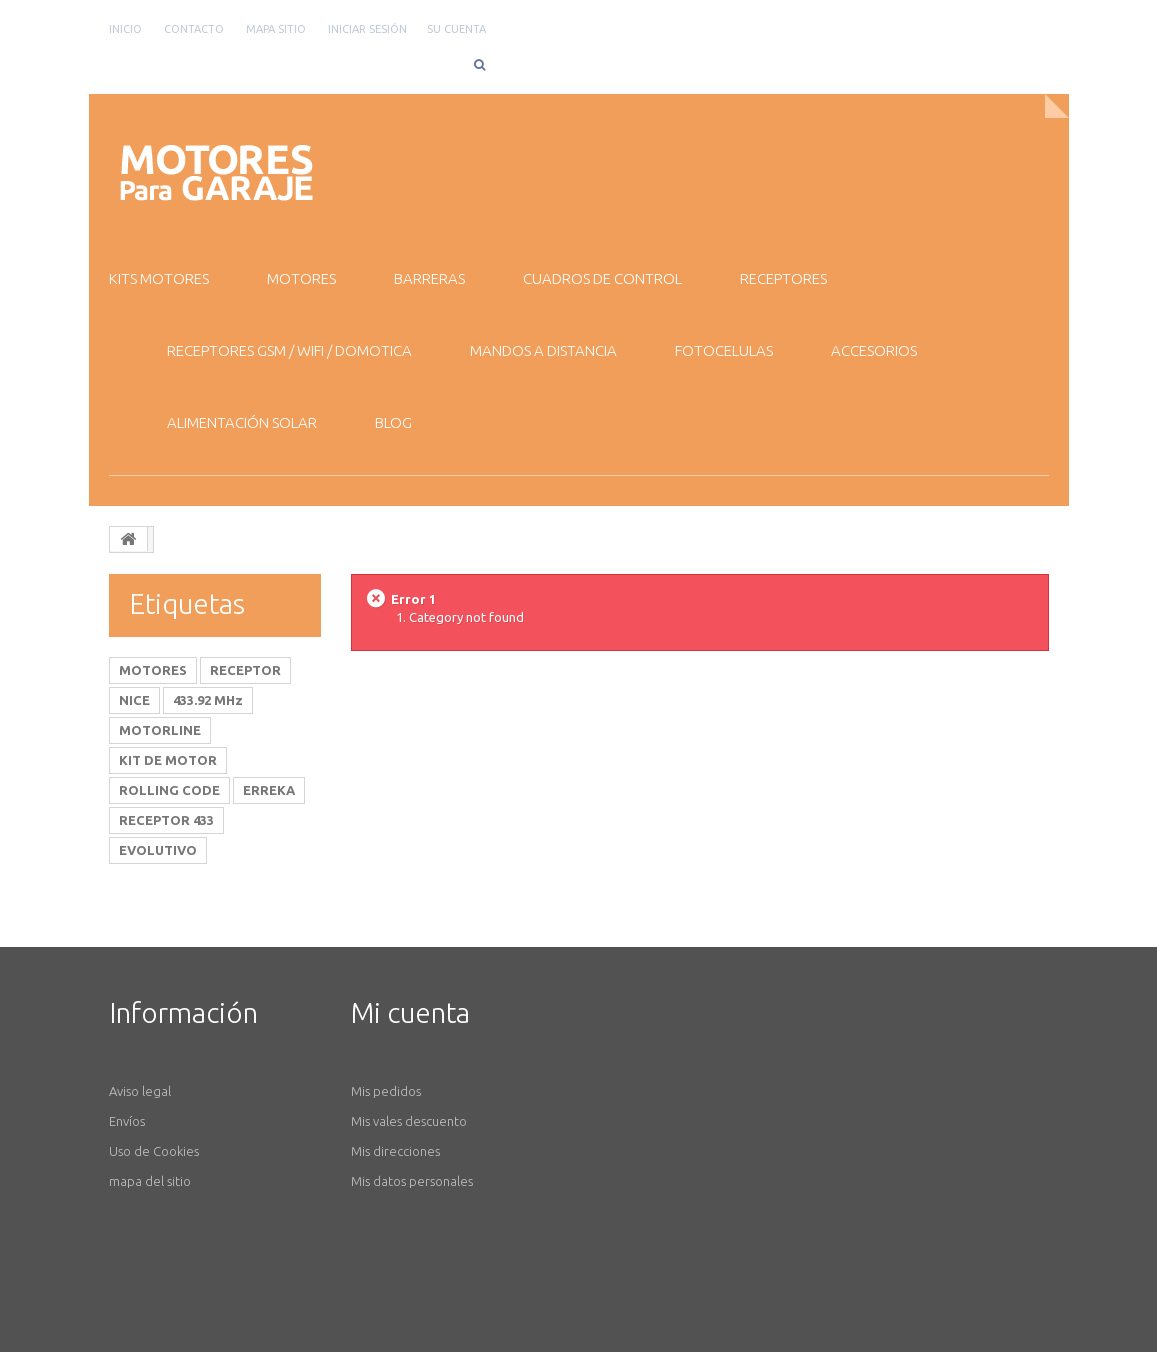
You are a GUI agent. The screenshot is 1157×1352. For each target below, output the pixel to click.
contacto (194, 29)
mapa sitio (276, 29)
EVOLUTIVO (158, 850)
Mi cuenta (410, 1012)
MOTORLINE (160, 730)
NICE (134, 700)
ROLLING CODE (169, 790)
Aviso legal (140, 1091)
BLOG (393, 422)
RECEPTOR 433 (166, 820)
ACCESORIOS (874, 350)
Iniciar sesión (367, 29)
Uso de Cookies (154, 1151)
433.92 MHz (208, 700)
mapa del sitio (150, 1181)
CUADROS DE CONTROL (602, 278)
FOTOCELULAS (724, 350)
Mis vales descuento (409, 1121)
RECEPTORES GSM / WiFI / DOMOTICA (289, 350)
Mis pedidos (386, 1091)
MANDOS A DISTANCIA (543, 350)
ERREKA (269, 790)
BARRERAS (429, 278)
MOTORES (301, 278)
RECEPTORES (783, 278)
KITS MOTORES (159, 278)
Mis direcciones (395, 1151)
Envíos (127, 1121)
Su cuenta (456, 29)
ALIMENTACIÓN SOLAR (242, 422)
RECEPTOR (245, 670)
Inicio (125, 29)
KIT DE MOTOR (168, 760)
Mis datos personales (412, 1181)
